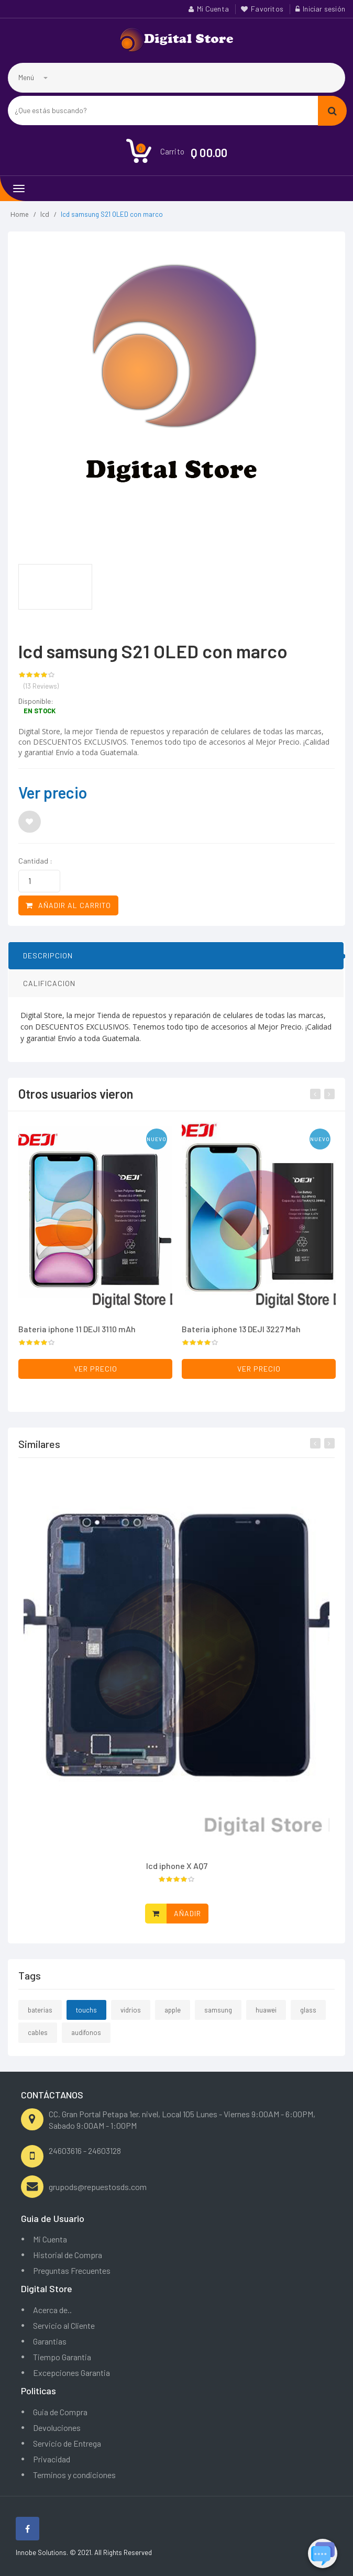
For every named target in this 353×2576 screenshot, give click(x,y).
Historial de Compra (67, 2255)
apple (172, 2018)
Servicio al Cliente (64, 2325)
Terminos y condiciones (74, 2475)
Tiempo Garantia (62, 2357)
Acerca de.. (52, 2310)
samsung (218, 2018)
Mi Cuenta (213, 8)
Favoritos (267, 8)
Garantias (50, 2341)
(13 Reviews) (41, 686)
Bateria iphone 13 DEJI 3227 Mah (241, 1329)
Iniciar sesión (324, 8)
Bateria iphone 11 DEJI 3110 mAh (77, 1329)
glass (308, 2018)
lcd (44, 214)
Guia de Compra (60, 2412)
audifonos (86, 2041)
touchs (86, 2018)
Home (19, 214)
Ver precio (52, 792)
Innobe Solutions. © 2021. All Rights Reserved (84, 2552)
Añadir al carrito (68, 905)
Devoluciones (57, 2428)
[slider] (36, 675)
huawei (266, 2018)
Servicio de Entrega (67, 2443)
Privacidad (51, 2459)
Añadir (187, 1921)
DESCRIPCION (48, 963)
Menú (33, 77)
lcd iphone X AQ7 (176, 1874)
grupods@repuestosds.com (98, 2187)
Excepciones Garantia (71, 2373)
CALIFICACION (49, 991)
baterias (40, 2018)
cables (38, 2041)
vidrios (130, 2018)
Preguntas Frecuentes (72, 2270)
